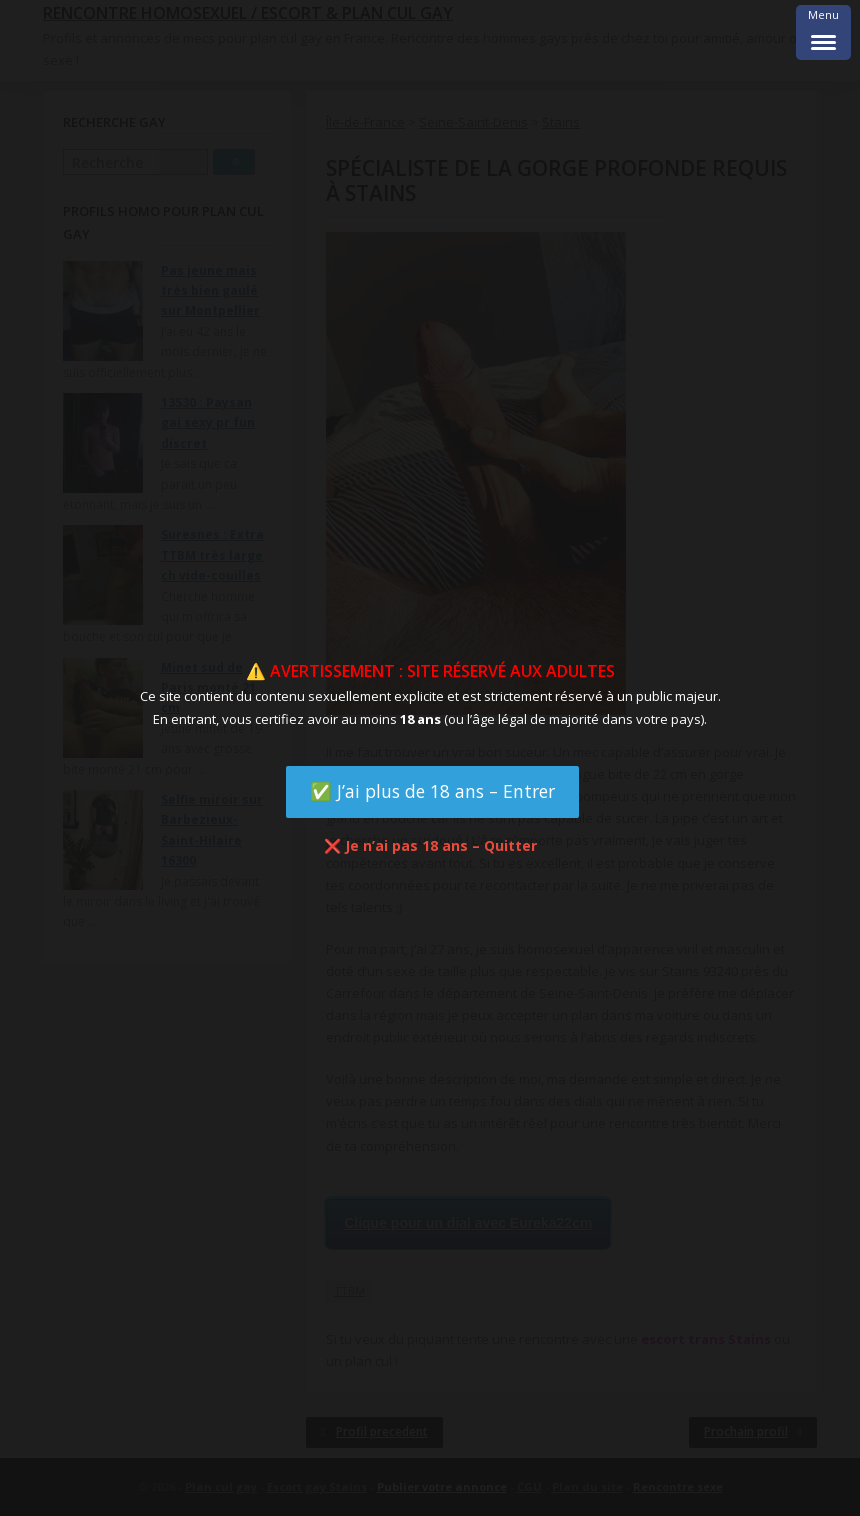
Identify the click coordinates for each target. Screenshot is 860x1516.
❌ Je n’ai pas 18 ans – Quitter (430, 845)
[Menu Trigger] (823, 32)
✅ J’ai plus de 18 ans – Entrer (432, 791)
